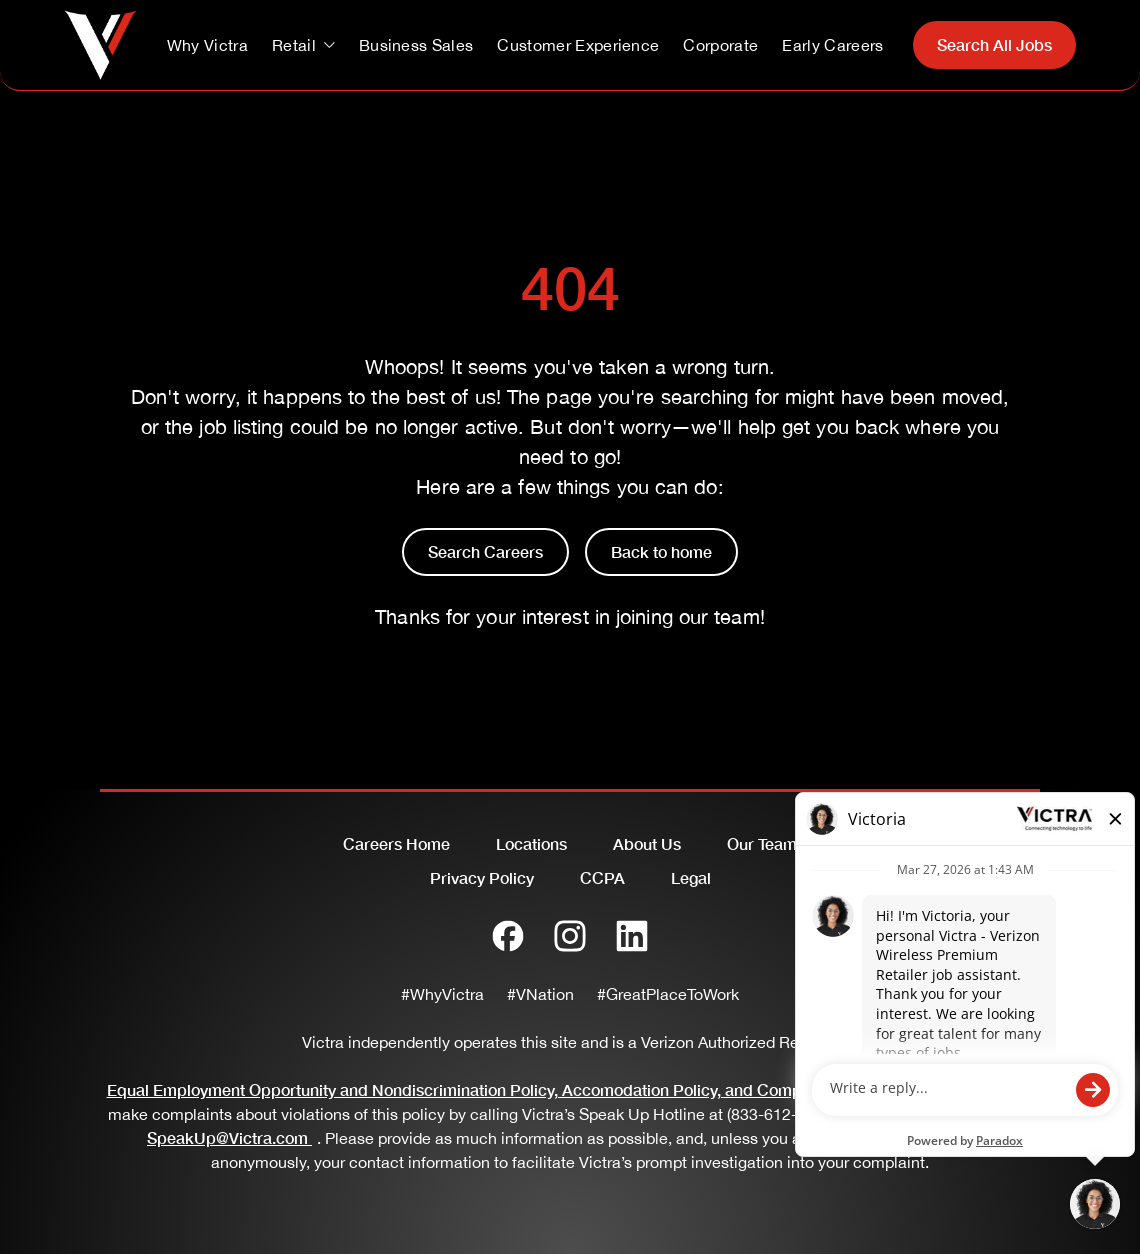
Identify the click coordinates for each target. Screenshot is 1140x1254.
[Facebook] (508, 936)
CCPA (602, 877)
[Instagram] (570, 936)
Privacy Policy (482, 877)
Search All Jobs (994, 44)
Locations (531, 843)
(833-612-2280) (782, 1114)
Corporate (720, 45)
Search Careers (485, 551)
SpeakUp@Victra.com (232, 1137)
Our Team (762, 843)
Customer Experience (578, 45)
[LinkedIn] (632, 936)
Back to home (661, 551)
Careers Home (396, 843)
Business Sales (416, 45)
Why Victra (207, 45)
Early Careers (832, 45)
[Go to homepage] (100, 45)
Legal (691, 877)
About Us (647, 843)
